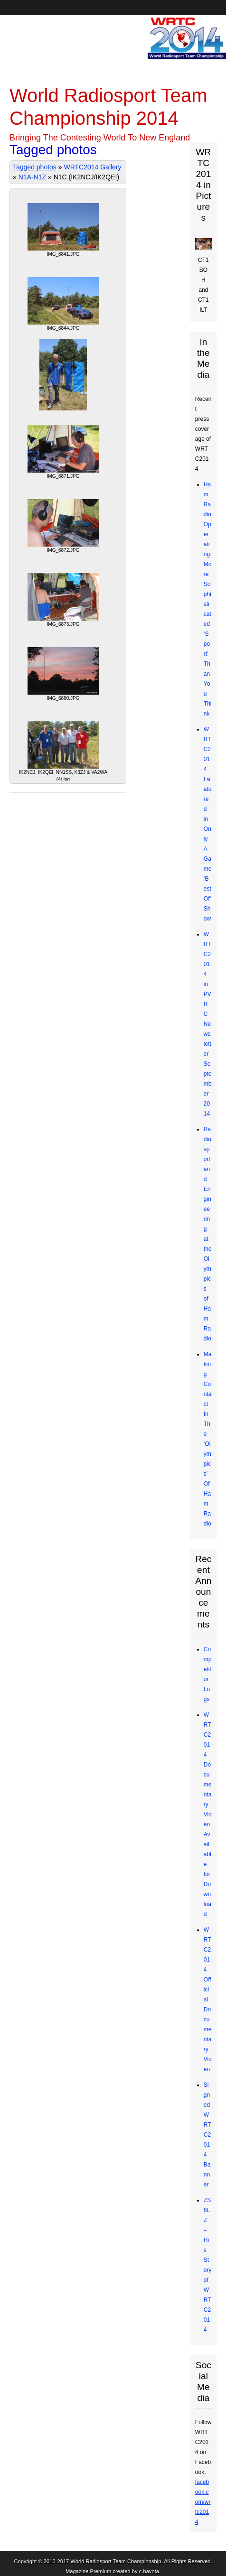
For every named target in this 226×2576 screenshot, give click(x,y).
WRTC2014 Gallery (92, 167)
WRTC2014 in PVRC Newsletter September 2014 (208, 1024)
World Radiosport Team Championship (115, 2561)
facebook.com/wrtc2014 (203, 2502)
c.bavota (149, 2571)
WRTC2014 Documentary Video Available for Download (208, 1814)
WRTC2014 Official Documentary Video (208, 1999)
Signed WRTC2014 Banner (207, 2135)
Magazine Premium (88, 2571)
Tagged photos (34, 167)
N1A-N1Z (32, 177)
